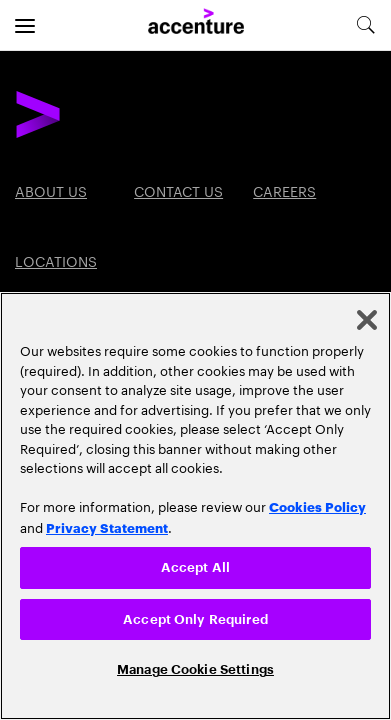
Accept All (195, 567)
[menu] (25, 25)
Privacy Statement (107, 527)
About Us (51, 190)
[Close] (367, 320)
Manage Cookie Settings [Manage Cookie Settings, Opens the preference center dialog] (195, 669)
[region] (195, 506)
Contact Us (178, 190)
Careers (284, 190)
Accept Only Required (195, 619)
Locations (56, 260)
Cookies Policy (317, 506)
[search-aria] (365, 25)
